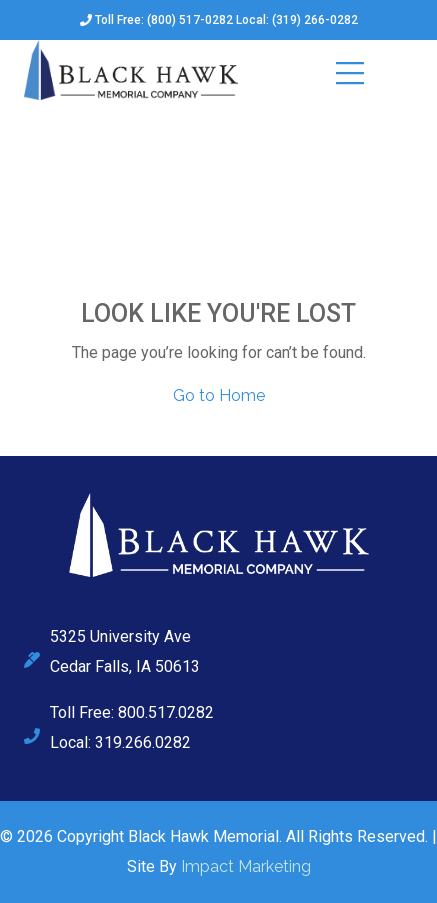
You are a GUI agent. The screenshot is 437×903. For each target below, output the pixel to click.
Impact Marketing (246, 866)
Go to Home (219, 395)
